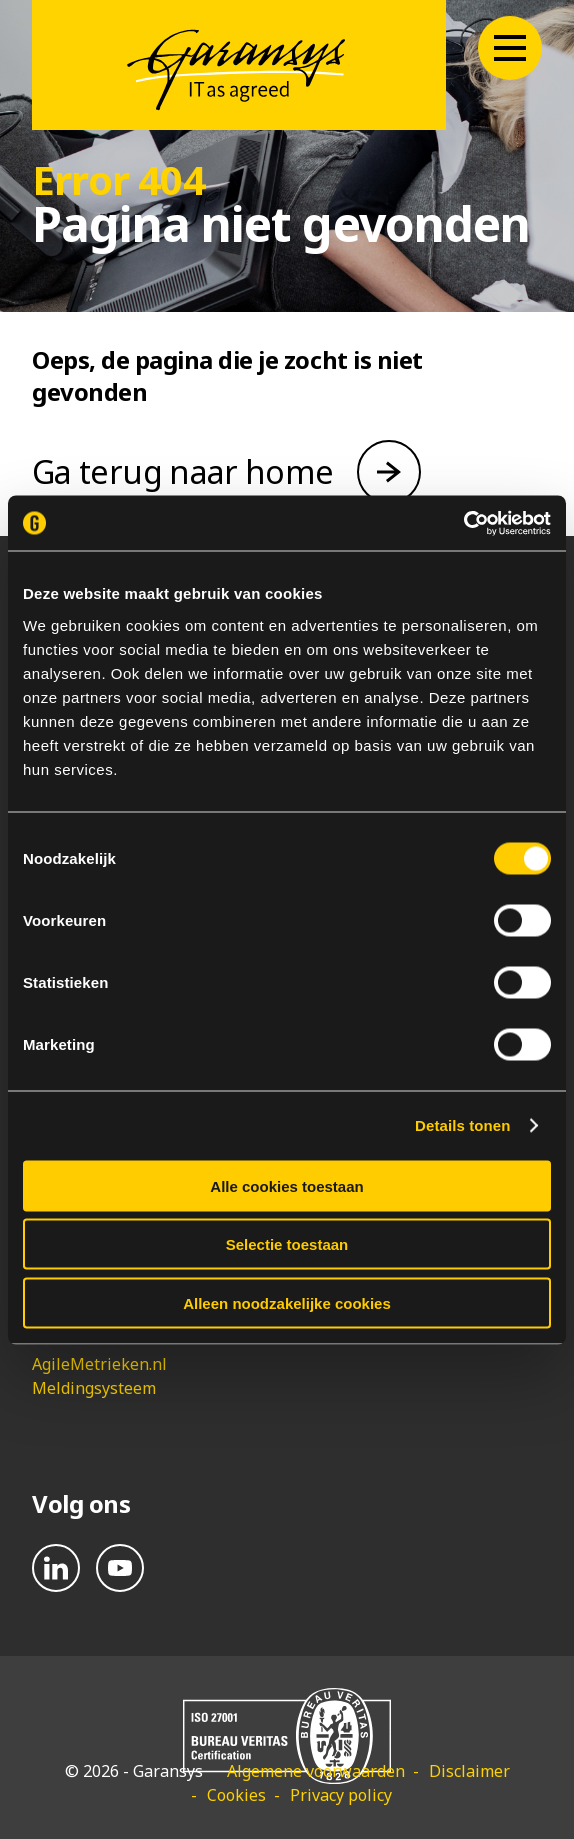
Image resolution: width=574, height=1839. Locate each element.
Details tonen (462, 1125)
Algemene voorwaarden (316, 1771)
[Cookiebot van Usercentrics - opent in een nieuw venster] (463, 523)
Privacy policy (341, 1795)
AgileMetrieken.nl (99, 1364)
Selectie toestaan (287, 1244)
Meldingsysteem (94, 1388)
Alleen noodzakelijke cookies (287, 1302)
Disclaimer (469, 1771)
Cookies (236, 1795)
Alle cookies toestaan (286, 1185)
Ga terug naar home (182, 471)
